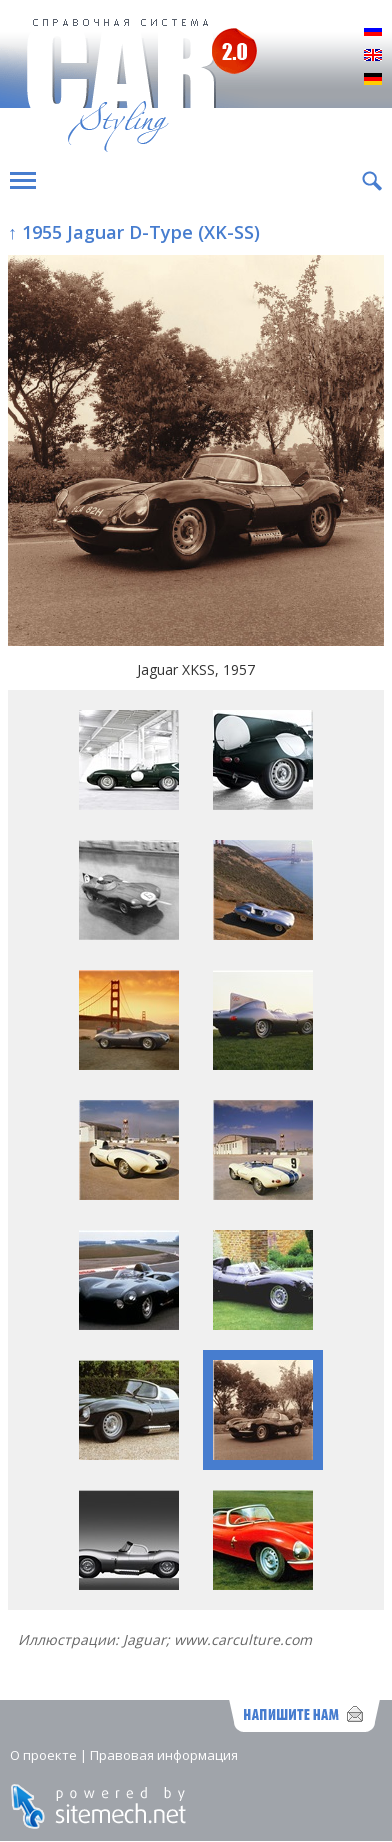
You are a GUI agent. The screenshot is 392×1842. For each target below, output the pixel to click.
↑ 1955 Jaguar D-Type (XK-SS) (134, 232)
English (373, 56)
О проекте (43, 1755)
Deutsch (373, 80)
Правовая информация (164, 1755)
